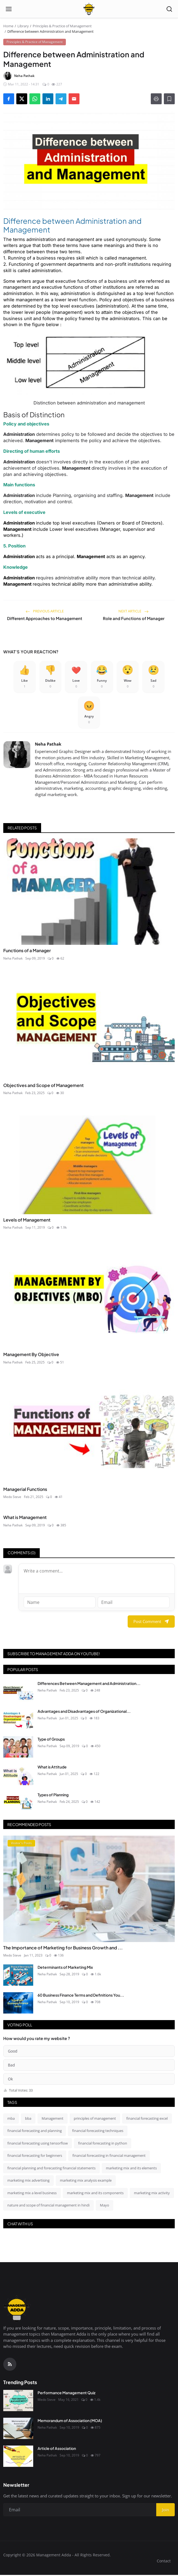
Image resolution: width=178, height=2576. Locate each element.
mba (11, 2119)
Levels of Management (26, 1221)
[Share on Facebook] (8, 98)
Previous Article (45, 611)
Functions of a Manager (27, 952)
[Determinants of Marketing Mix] (18, 1976)
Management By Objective (31, 1356)
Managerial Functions (25, 1490)
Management (52, 2119)
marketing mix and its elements (131, 2169)
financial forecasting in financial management (109, 2156)
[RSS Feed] (9, 2365)
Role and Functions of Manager (133, 618)
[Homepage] (89, 9)
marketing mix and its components (95, 2193)
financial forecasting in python (102, 2144)
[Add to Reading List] (169, 98)
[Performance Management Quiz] (18, 2402)
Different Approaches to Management (44, 618)
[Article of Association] (18, 2457)
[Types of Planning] (18, 1803)
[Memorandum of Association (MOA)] (18, 2429)
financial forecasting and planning (34, 2132)
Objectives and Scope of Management (43, 1086)
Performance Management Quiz (67, 2394)
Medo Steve (12, 1498)
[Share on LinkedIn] (47, 98)
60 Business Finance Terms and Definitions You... (81, 1996)
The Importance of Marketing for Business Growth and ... (63, 1949)
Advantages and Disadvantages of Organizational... (84, 1712)
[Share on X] (21, 98)
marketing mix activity (152, 2193)
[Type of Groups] (18, 1748)
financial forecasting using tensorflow (37, 2144)
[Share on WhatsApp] (34, 98)
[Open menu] (8, 9)
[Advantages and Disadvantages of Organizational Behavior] (18, 1720)
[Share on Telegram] (61, 98)
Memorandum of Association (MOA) (70, 2421)
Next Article (133, 611)
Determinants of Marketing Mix (65, 1968)
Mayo (104, 2206)
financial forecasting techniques (97, 2132)
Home (8, 25)
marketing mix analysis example (86, 2181)
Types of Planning (53, 1795)
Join (165, 2511)
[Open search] (169, 9)
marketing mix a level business (32, 2193)
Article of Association (57, 2449)
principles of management (95, 2119)
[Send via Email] (74, 98)
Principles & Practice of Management (62, 25)
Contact (164, 2562)
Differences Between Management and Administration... (89, 1684)
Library (23, 25)
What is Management (25, 1518)
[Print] (156, 98)
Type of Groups (51, 1740)
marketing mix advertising (28, 2181)
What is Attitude (52, 1767)
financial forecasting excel (147, 2119)
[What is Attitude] (18, 1775)
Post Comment (151, 1622)
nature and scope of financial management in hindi (48, 2206)
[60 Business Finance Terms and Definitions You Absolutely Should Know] (18, 2004)
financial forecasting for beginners (34, 2156)
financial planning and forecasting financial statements (51, 2169)
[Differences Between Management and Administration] (18, 1692)
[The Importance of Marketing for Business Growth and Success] (89, 1890)
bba (28, 2119)
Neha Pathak (48, 745)
